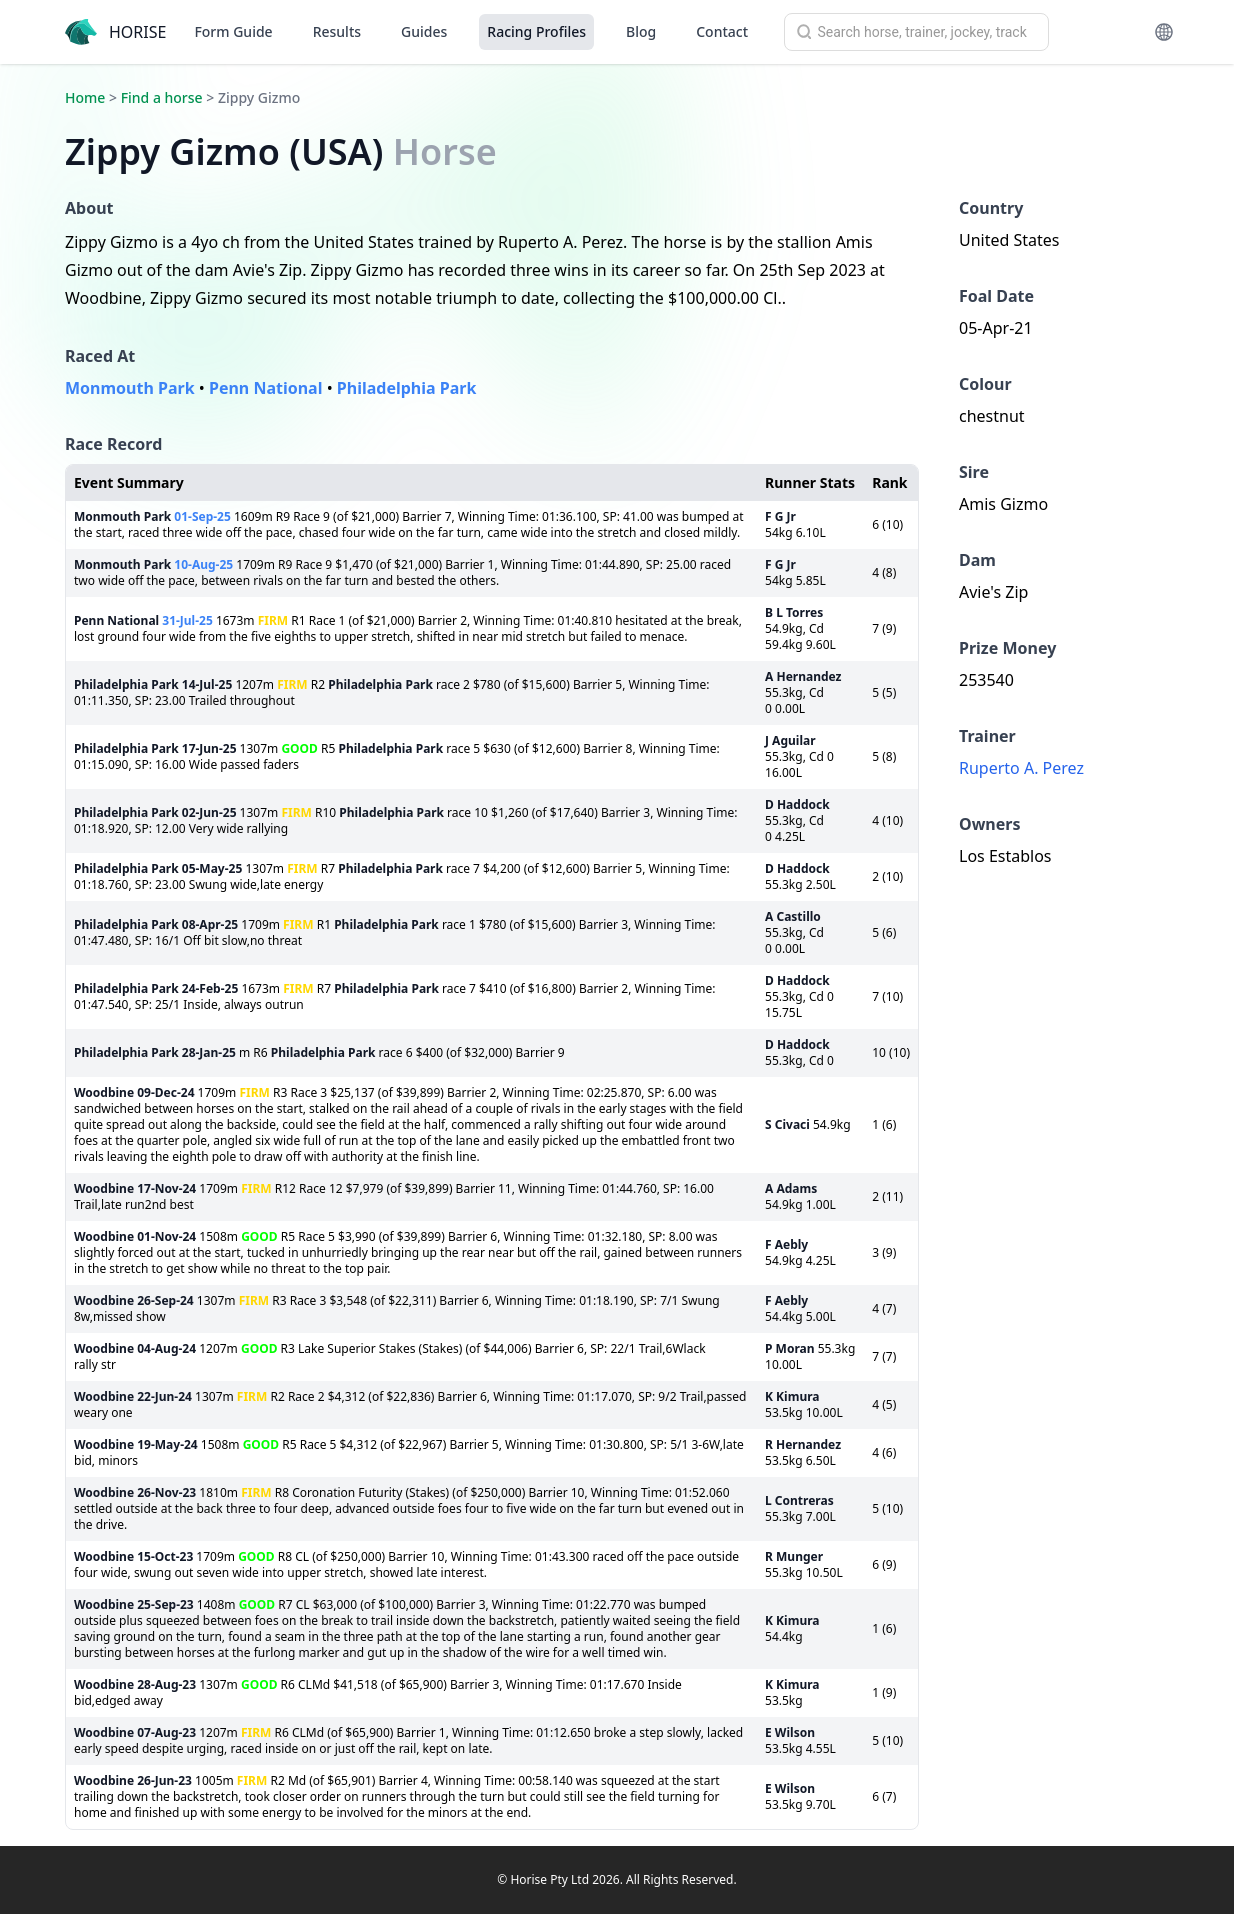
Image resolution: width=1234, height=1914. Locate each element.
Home (85, 97)
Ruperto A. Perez (1021, 768)
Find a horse (162, 97)
